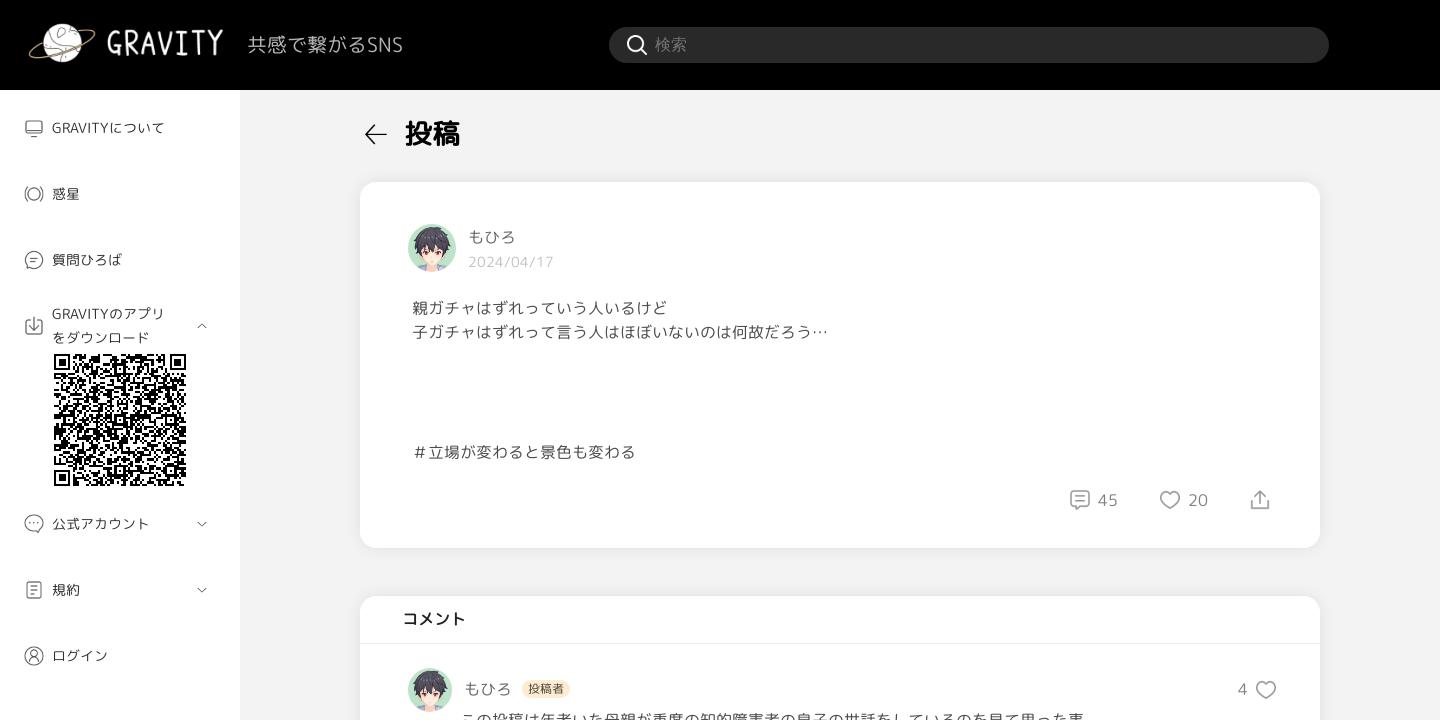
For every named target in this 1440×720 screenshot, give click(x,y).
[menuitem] (120, 128)
